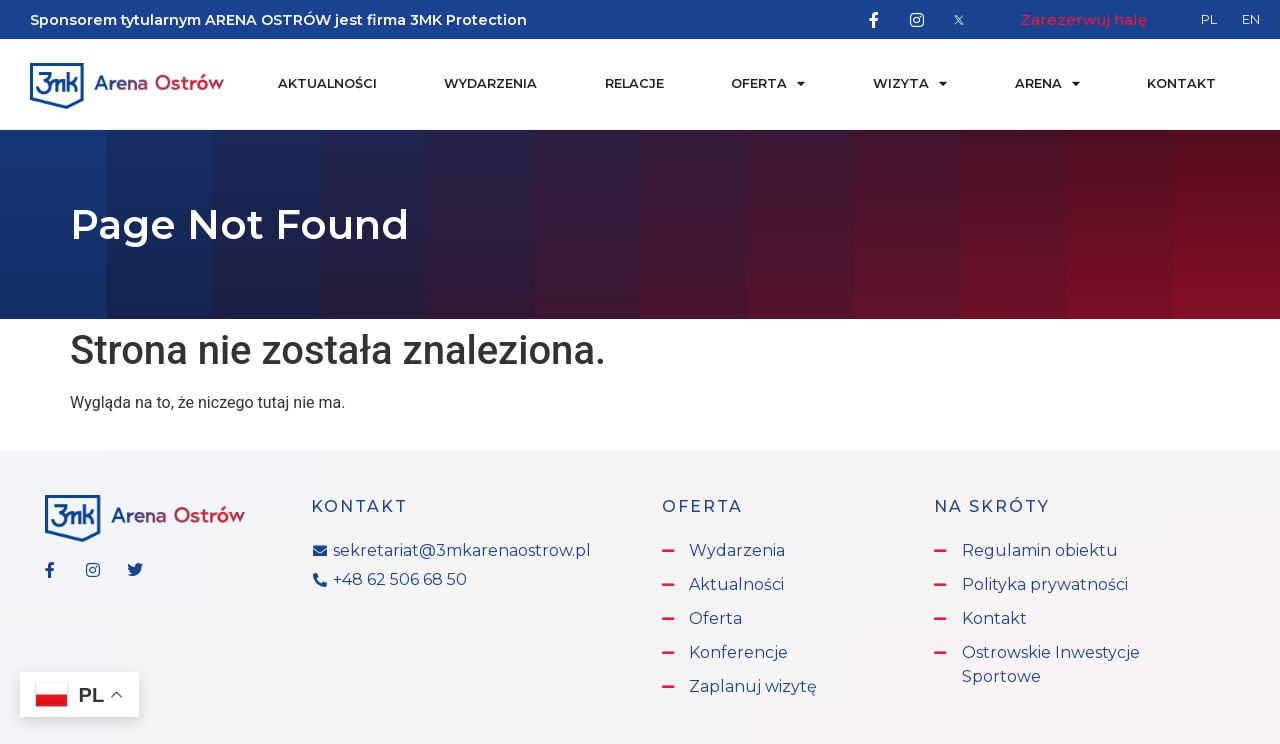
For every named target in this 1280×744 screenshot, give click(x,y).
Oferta (768, 84)
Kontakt (1181, 83)
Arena (1047, 84)
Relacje (634, 83)
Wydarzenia (490, 83)
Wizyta (910, 84)
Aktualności (327, 83)
